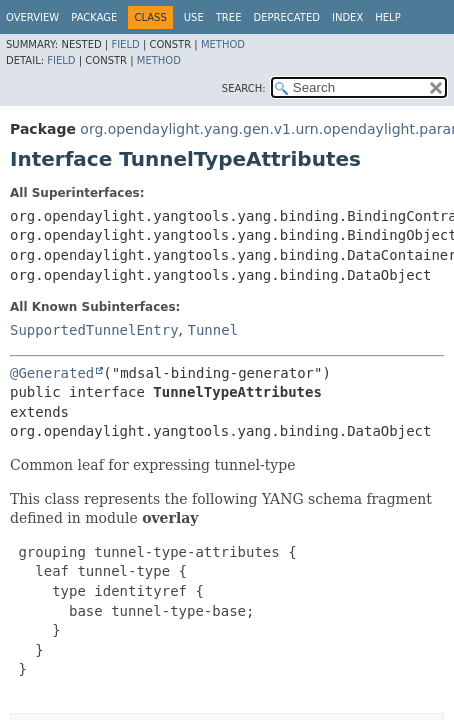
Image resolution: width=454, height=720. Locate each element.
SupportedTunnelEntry (94, 330)
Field (125, 44)
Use (194, 17)
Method (223, 44)
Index (347, 17)
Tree (229, 17)
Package (94, 17)
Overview (32, 17)
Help (387, 17)
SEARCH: (244, 88)
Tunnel (212, 330)
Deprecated (286, 17)
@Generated (52, 373)
